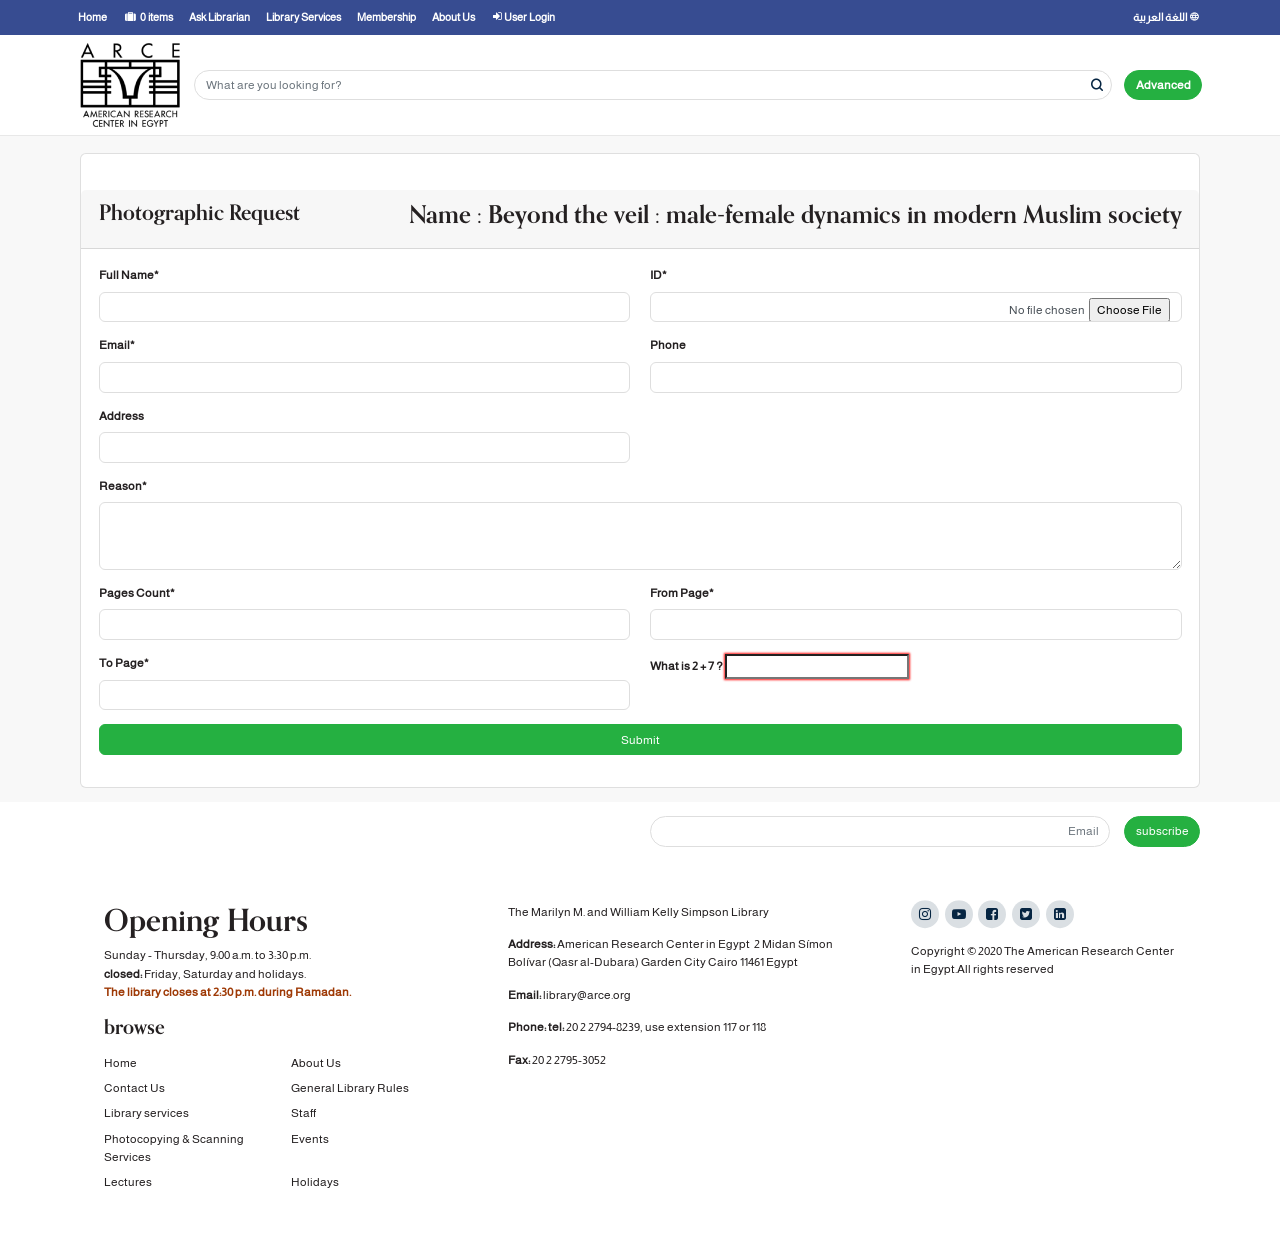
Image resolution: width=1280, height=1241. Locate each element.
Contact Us (134, 1099)
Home (120, 1073)
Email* (117, 345)
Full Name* (129, 275)
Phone (668, 345)
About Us (316, 1073)
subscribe (1162, 831)
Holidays (315, 1193)
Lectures (128, 1193)
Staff (303, 1124)
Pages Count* (137, 593)
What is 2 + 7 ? (686, 666)
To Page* (124, 663)
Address (121, 416)
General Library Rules (350, 1099)
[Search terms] (653, 85)
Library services (146, 1124)
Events (310, 1150)
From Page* (682, 593)
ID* (658, 275)
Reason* (123, 486)
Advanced (1163, 85)
